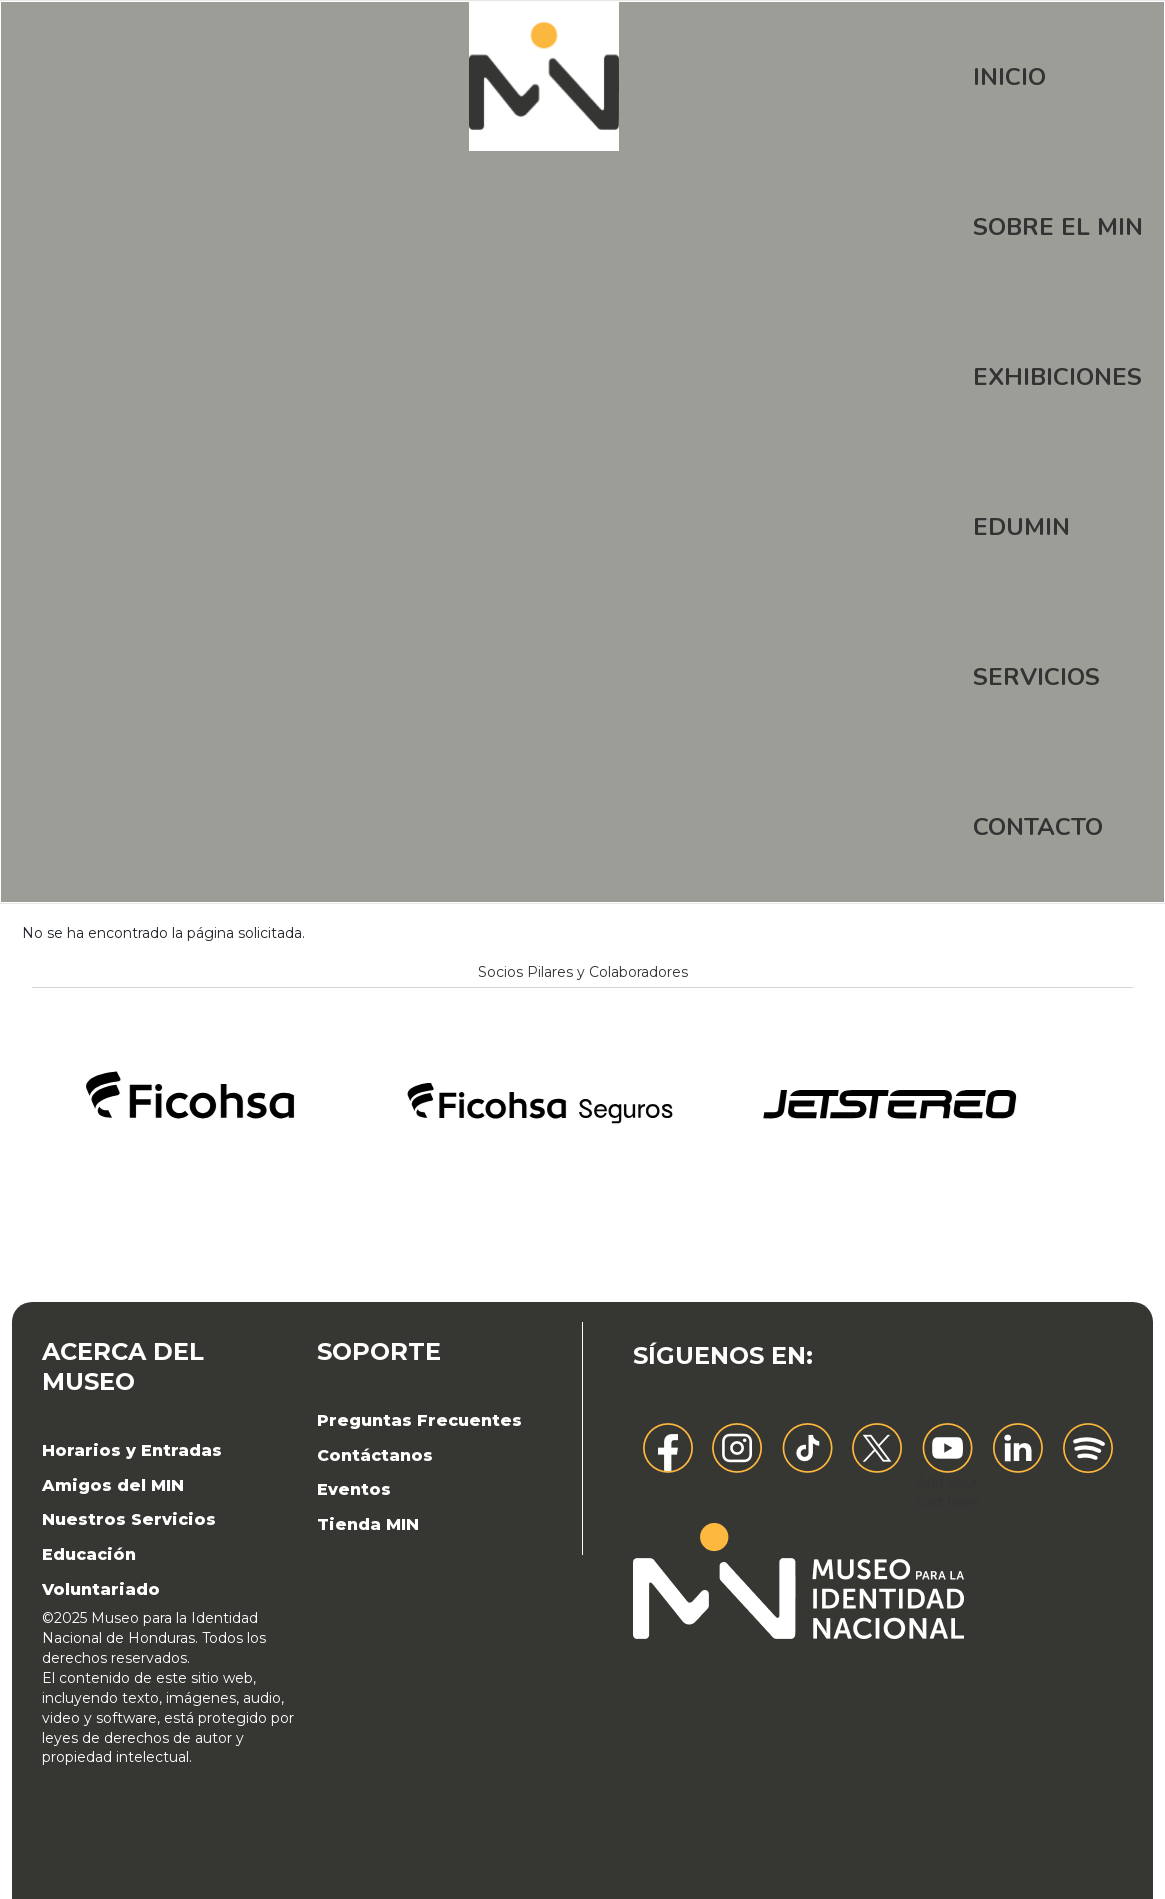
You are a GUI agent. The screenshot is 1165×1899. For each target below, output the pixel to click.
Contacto (1038, 827)
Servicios (1036, 677)
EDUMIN (1021, 527)
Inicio (1009, 77)
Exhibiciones (1057, 377)
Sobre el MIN (1058, 227)
